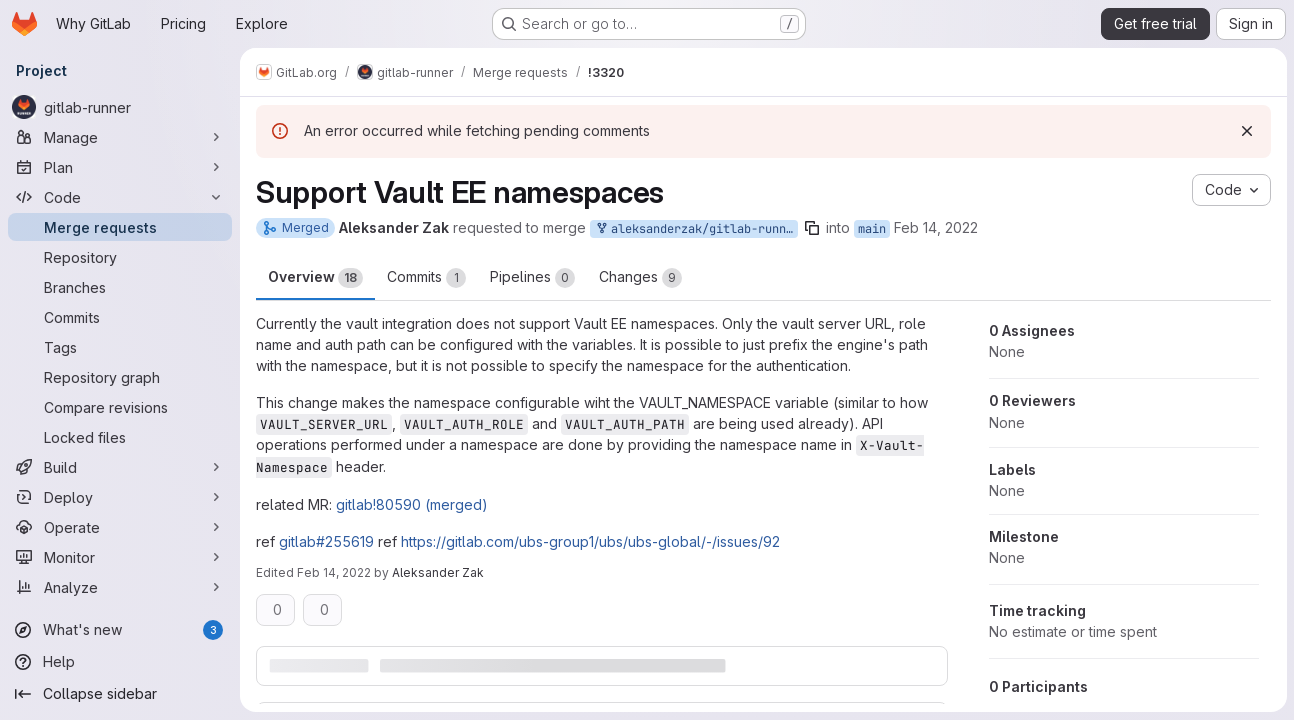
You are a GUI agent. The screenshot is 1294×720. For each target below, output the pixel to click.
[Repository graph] (120, 377)
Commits (426, 278)
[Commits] (120, 317)
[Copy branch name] (812, 228)
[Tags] (120, 347)
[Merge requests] (120, 227)
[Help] (120, 662)
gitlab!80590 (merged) (412, 504)
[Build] (120, 467)
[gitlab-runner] (120, 107)
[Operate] (120, 527)
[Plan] (120, 167)
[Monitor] (120, 557)
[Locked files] (120, 437)
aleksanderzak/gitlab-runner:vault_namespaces (696, 229)
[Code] (120, 197)
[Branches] (120, 287)
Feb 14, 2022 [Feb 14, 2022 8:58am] (936, 227)
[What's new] (120, 630)
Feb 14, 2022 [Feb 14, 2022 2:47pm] (334, 572)
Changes (640, 278)
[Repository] (120, 257)
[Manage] (120, 137)
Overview (315, 278)
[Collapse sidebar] (120, 694)
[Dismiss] (1246, 131)
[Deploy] (120, 497)
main (872, 229)
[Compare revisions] (120, 407)
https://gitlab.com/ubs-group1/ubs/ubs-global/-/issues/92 (590, 541)
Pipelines (532, 278)
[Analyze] (120, 587)
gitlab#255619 (326, 541)
